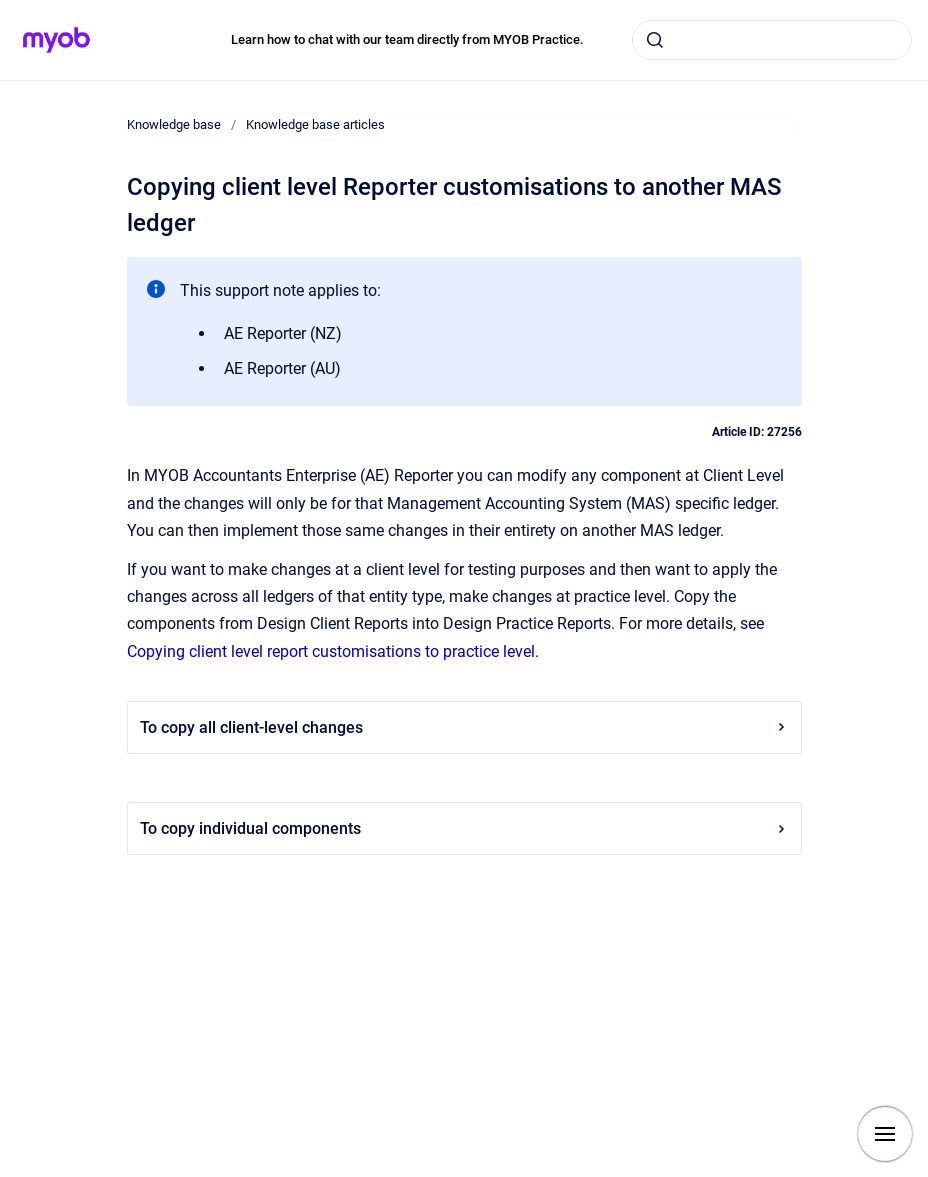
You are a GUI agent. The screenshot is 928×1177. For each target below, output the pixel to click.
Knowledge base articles (315, 124)
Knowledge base (174, 124)
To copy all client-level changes (464, 727)
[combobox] (772, 40)
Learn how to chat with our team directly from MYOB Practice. (407, 39)
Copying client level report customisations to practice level (331, 651)
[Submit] (655, 40)
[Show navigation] (885, 1134)
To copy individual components (464, 828)
